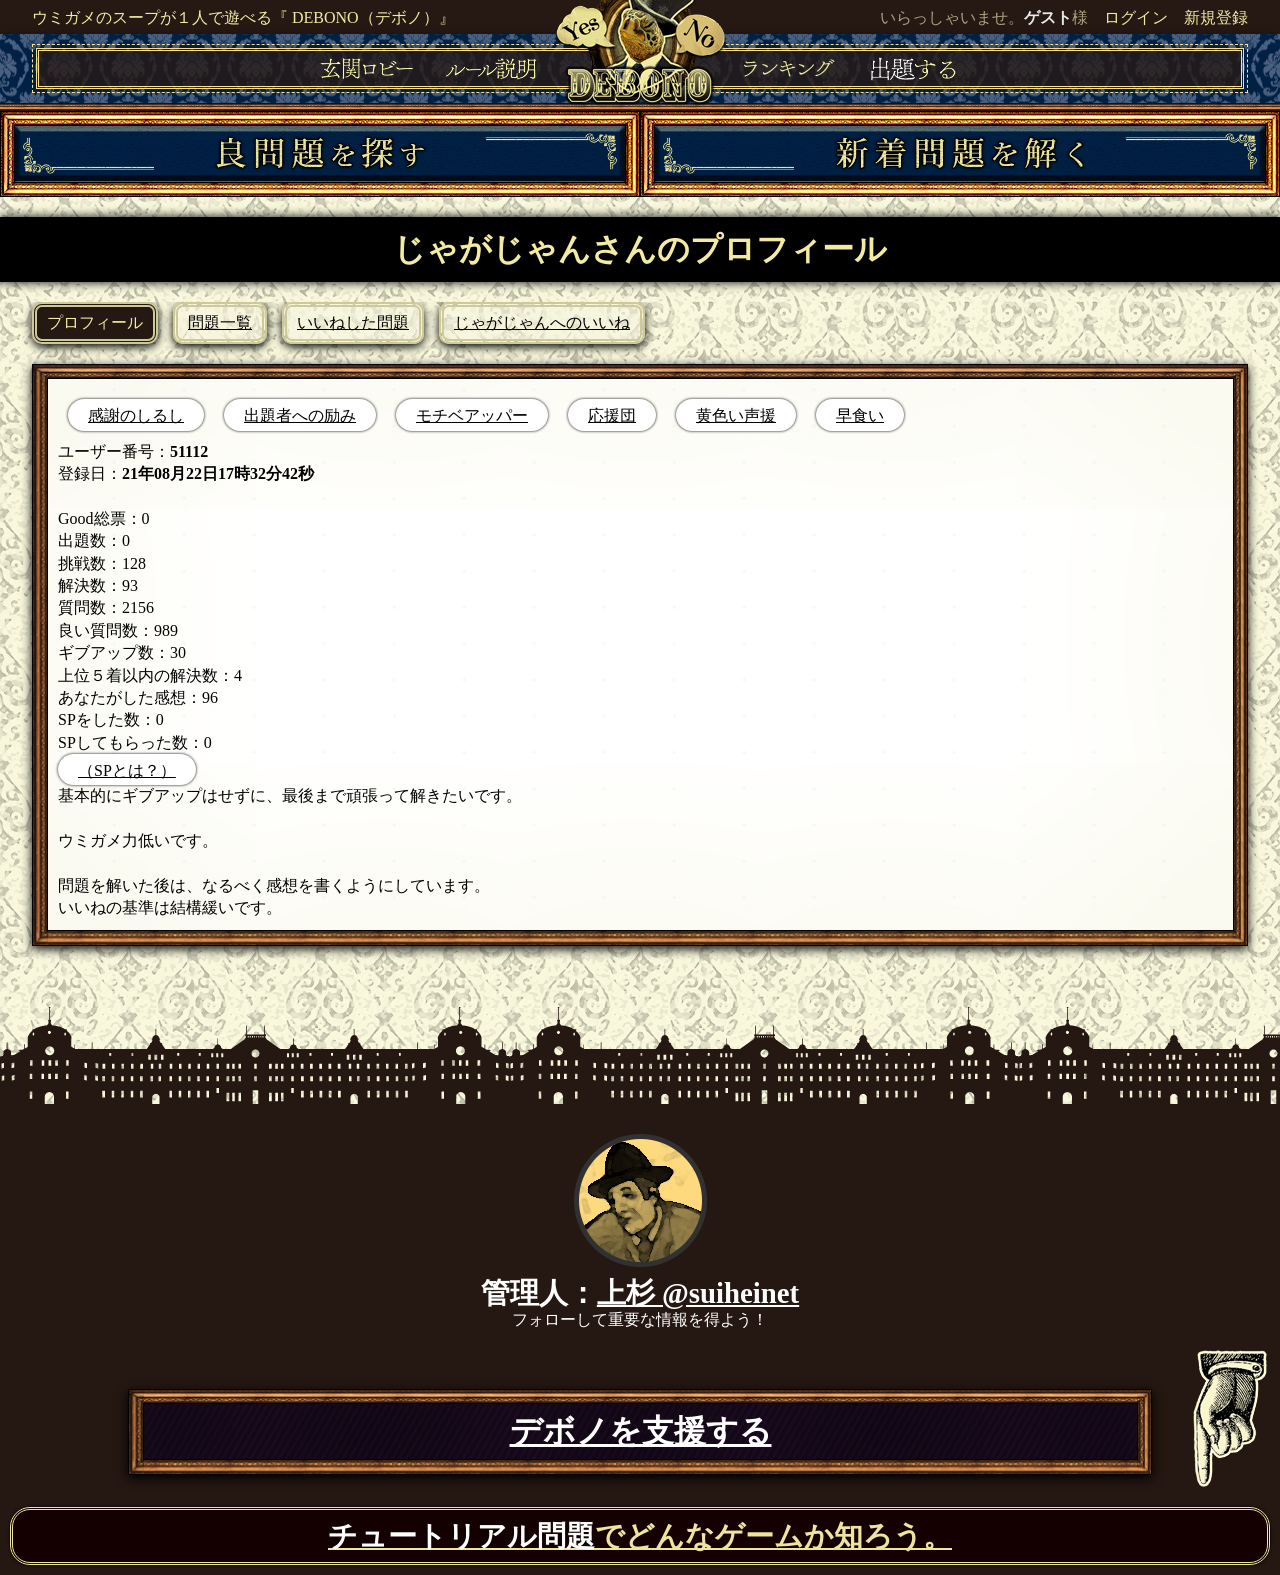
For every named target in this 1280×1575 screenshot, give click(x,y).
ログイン (1136, 17)
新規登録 (1216, 17)
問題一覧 (220, 322)
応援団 (612, 415)
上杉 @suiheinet (698, 1293)
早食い (860, 415)
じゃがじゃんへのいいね (542, 322)
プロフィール (95, 322)
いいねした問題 (353, 322)
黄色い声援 (736, 415)
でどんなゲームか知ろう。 (640, 1536)
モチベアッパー (472, 415)
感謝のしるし (136, 415)
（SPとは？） (127, 770)
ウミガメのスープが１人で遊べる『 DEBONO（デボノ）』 (243, 17)
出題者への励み (300, 415)
